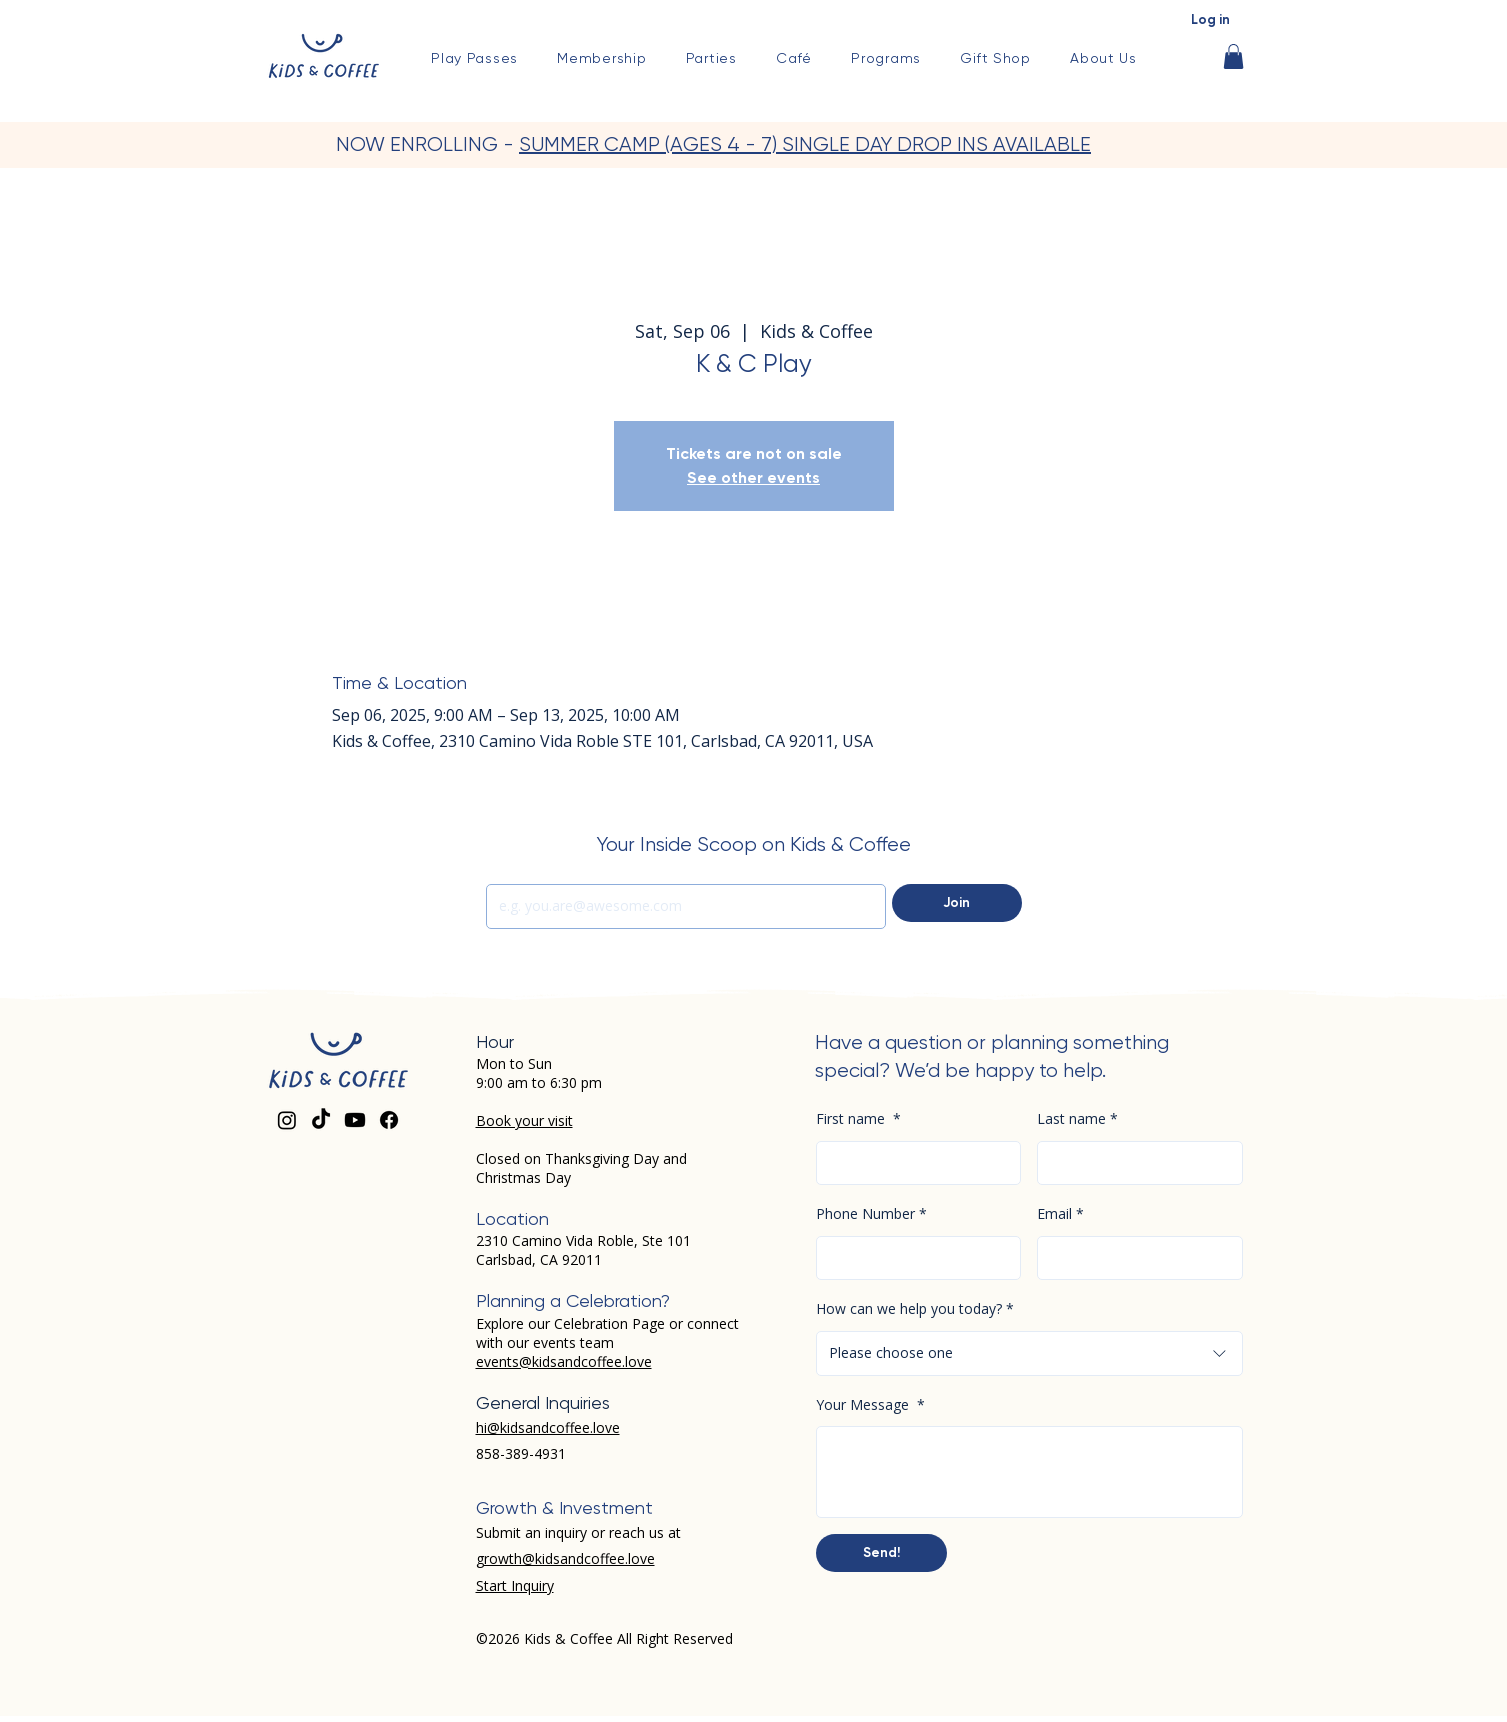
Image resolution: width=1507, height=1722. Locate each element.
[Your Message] (1029, 1472)
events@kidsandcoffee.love (564, 1361)
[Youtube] (355, 1120)
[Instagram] (287, 1120)
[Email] (680, 906)
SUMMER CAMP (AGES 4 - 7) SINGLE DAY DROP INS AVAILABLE (805, 144)
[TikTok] (321, 1120)
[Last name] (1134, 1163)
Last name (1077, 1119)
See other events (753, 477)
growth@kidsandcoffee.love (565, 1558)
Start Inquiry (515, 1585)
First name (858, 1119)
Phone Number (871, 1214)
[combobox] (1029, 1353)
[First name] (913, 1163)
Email (1060, 1214)
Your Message (870, 1405)
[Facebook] (389, 1120)
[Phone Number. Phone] (913, 1258)
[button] (886, 58)
